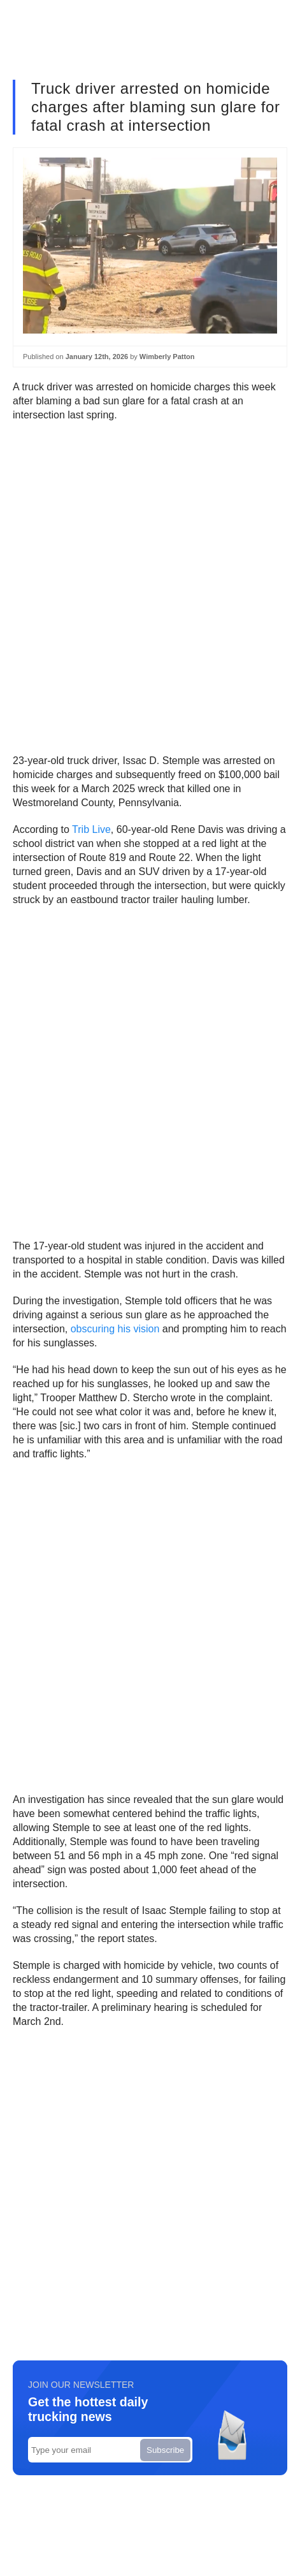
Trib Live (91, 829)
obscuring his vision (115, 1328)
